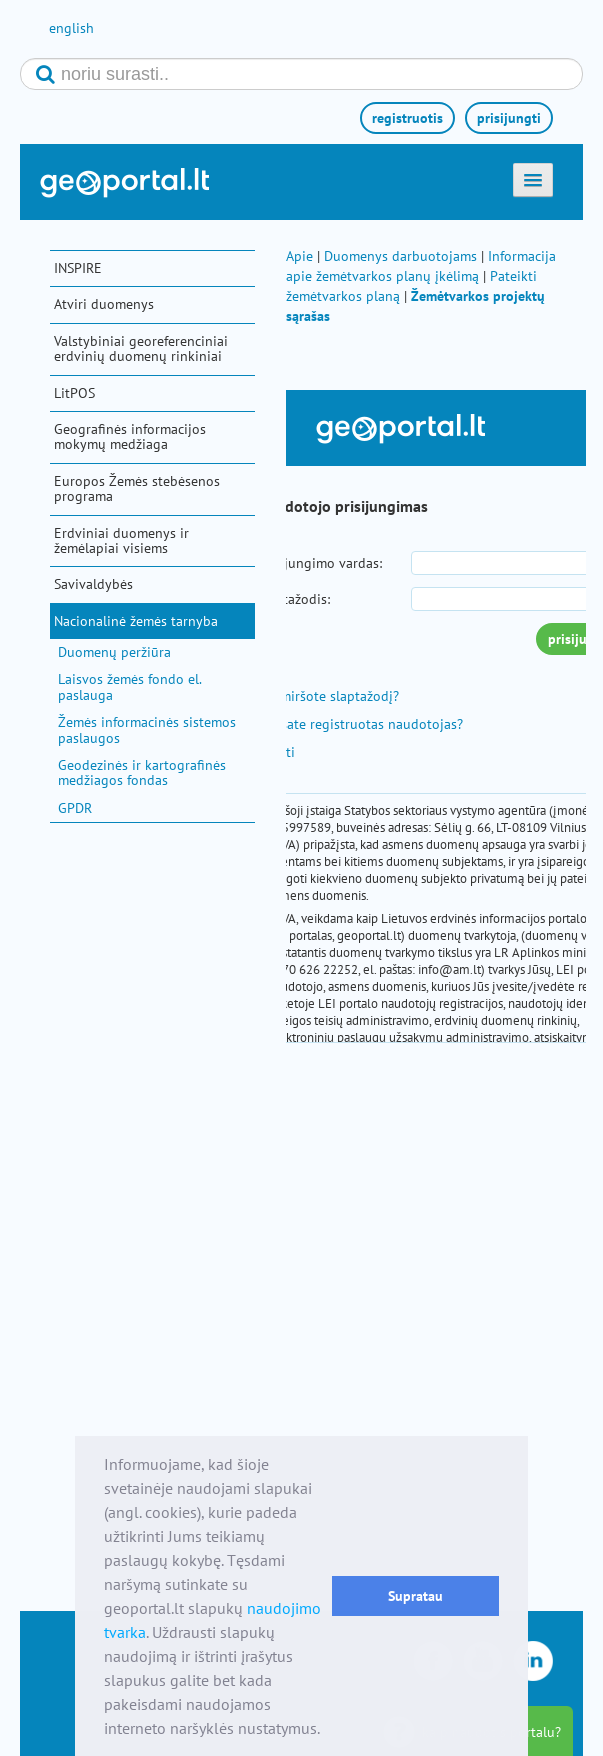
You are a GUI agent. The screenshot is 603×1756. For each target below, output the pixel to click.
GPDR (75, 808)
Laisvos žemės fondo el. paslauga (129, 686)
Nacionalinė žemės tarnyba (136, 621)
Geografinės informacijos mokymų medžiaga (130, 436)
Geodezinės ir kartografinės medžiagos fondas (142, 772)
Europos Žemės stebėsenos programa (137, 488)
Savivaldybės (93, 584)
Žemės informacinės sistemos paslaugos (147, 729)
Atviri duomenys (104, 304)
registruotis (407, 118)
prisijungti (509, 118)
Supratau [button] (415, 1595)
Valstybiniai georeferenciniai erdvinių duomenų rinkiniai (141, 348)
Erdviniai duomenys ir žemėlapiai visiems (121, 540)
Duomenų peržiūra (114, 652)
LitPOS (74, 393)
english (71, 28)
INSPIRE (78, 268)
